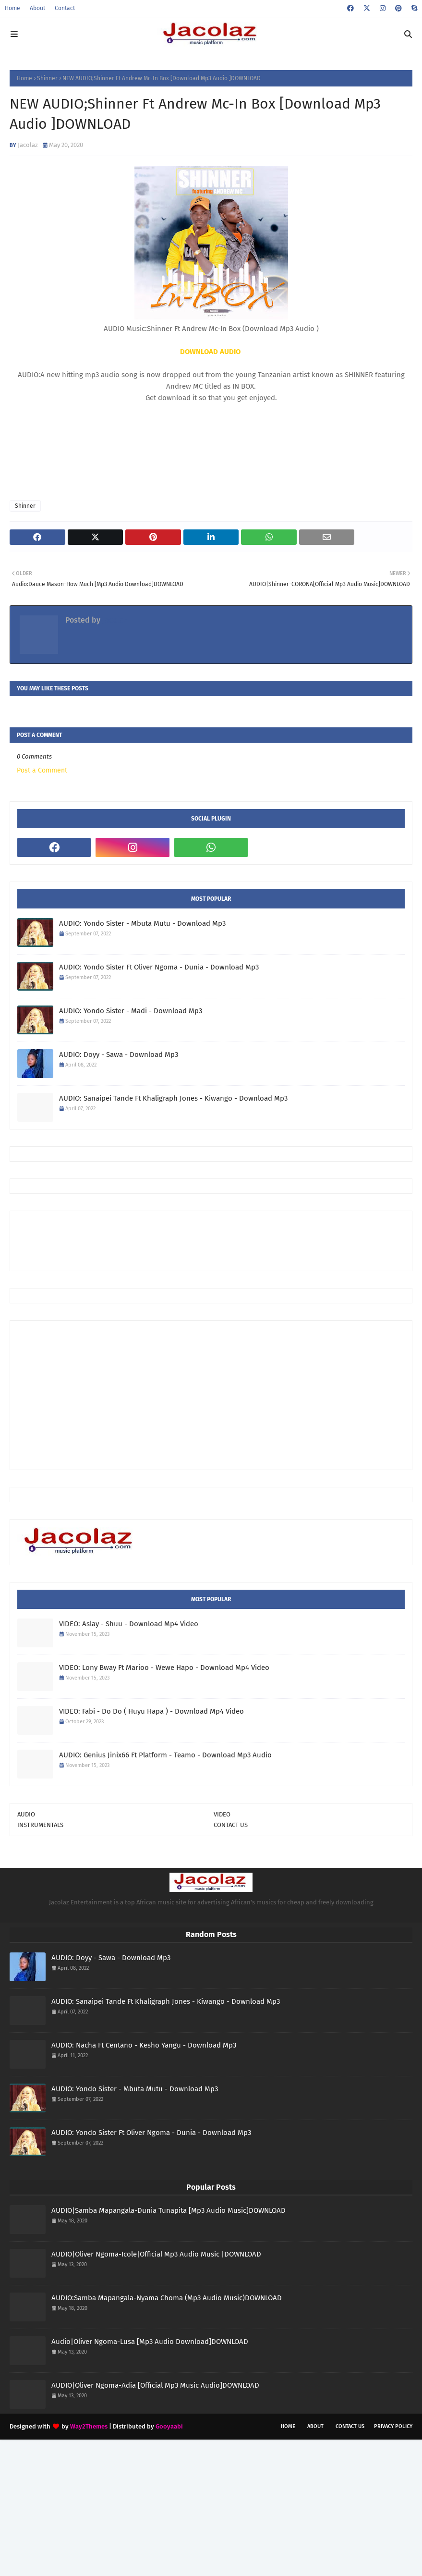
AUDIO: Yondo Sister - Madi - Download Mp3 (130, 1010)
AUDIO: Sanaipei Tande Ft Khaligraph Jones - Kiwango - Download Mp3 (173, 1098)
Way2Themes (89, 2426)
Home (12, 8)
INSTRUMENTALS (40, 1824)
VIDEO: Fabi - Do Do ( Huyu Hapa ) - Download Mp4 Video (151, 1711)
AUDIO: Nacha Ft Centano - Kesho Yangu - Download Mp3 (143, 2045)
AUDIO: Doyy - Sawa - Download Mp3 (118, 1054)
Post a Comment (42, 770)
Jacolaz (28, 144)
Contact (65, 8)
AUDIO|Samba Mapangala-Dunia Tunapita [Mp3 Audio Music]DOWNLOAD (168, 2210)
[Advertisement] (192, 1240)
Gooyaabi (169, 2426)
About (37, 8)
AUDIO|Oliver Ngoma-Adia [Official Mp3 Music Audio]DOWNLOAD (155, 2385)
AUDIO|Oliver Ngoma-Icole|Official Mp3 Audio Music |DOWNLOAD (156, 2254)
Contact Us (350, 2426)
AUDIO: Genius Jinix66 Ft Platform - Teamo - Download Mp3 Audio (165, 1755)
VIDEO (222, 1814)
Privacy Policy (393, 2426)
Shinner (47, 78)
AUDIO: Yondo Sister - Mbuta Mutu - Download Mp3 (142, 923)
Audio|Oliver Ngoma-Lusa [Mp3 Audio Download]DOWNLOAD (149, 2341)
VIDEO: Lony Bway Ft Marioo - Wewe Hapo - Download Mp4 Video (164, 1667)
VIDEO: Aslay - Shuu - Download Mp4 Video (128, 1623)
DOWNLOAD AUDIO (210, 351)
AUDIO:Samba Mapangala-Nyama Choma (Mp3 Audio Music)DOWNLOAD (166, 2298)
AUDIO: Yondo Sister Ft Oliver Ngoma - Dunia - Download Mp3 (159, 967)
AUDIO (26, 1814)
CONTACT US (231, 1824)
